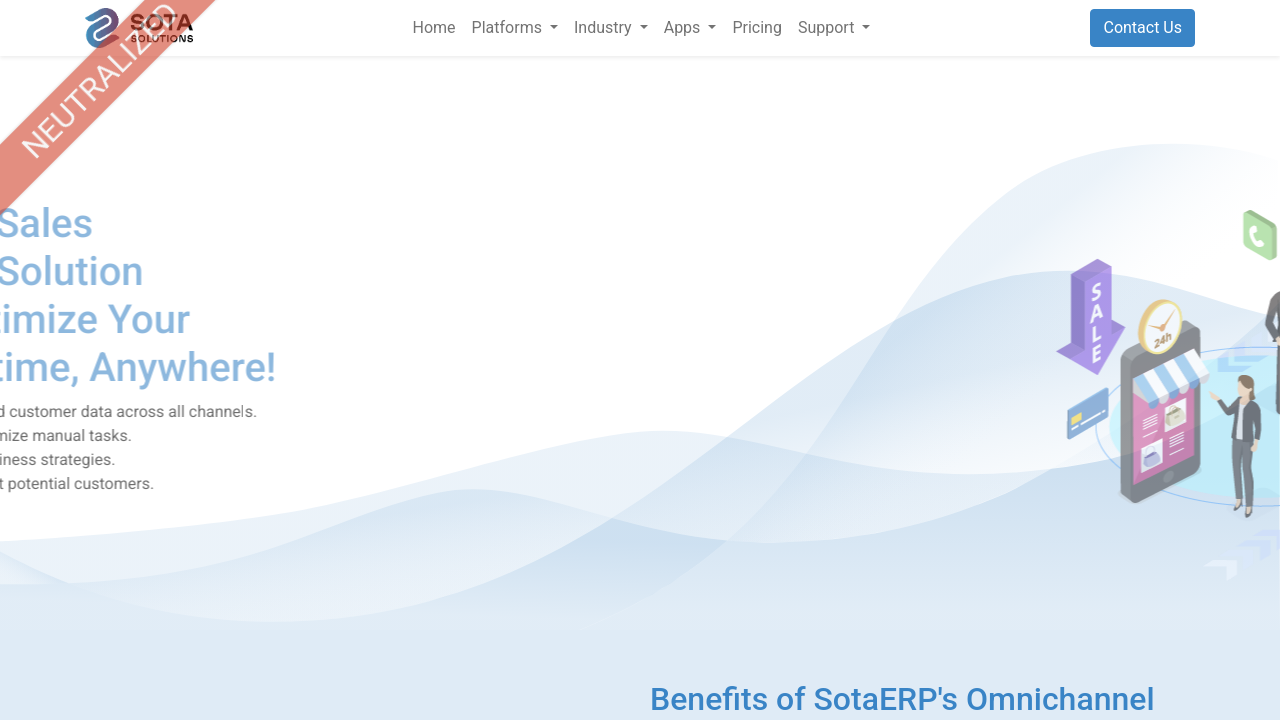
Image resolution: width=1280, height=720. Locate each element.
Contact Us (1142, 27)
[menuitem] (434, 28)
